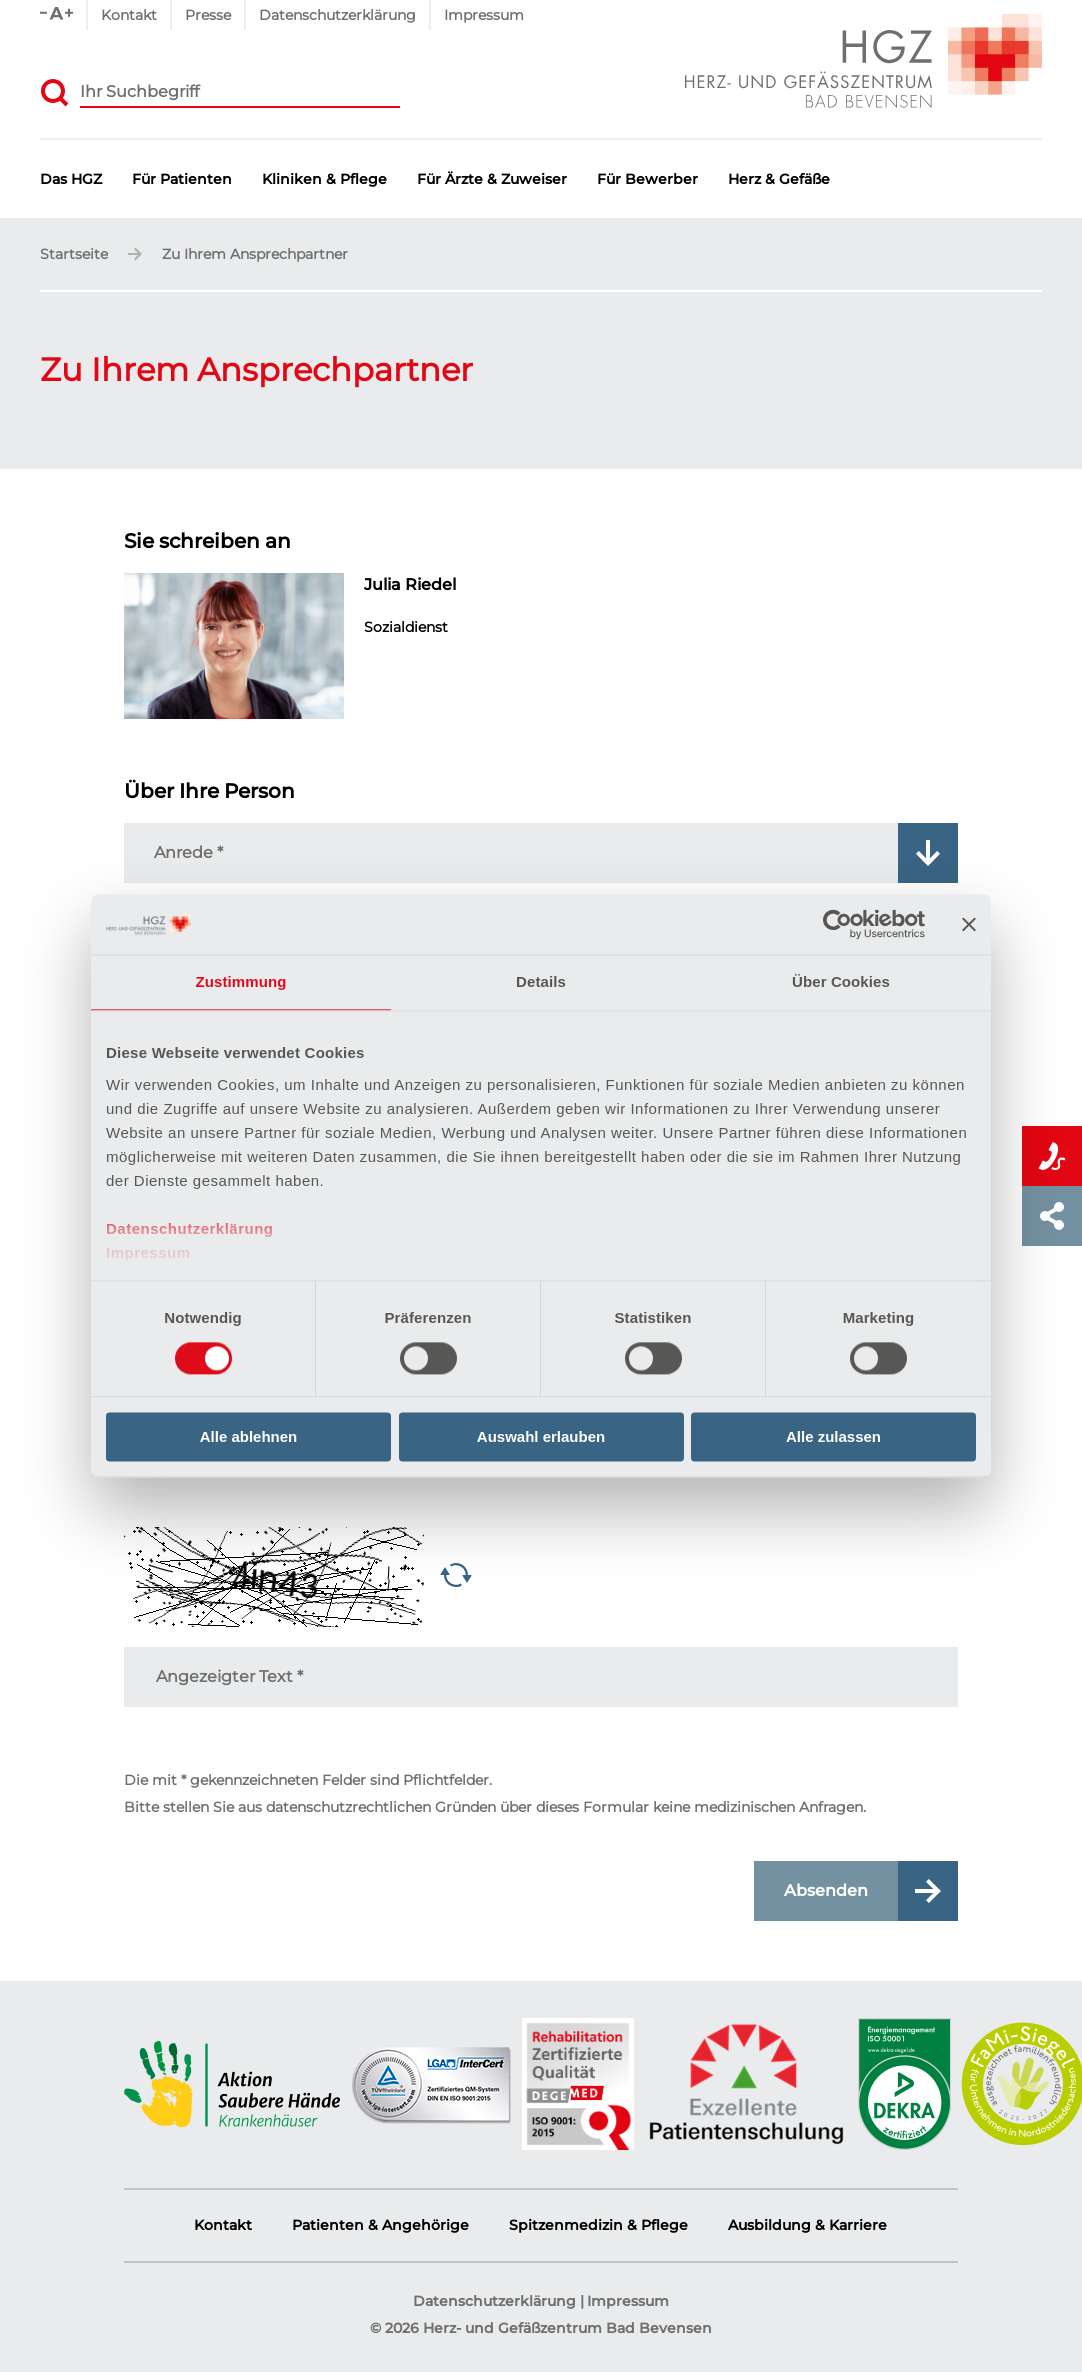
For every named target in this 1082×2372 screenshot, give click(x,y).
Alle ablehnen (249, 1437)
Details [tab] (541, 981)
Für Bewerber (647, 180)
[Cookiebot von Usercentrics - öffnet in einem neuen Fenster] (837, 924)
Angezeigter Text (229, 1676)
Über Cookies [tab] (841, 981)
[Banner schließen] (969, 924)
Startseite (74, 255)
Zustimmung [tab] (241, 981)
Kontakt (129, 15)
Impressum (148, 1252)
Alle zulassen (833, 1437)
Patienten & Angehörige (380, 2225)
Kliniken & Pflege (324, 180)
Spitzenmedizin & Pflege (598, 2225)
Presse (208, 15)
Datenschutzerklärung (190, 1228)
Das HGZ (71, 180)
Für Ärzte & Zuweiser (492, 180)
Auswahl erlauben (541, 1437)
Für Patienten (182, 180)
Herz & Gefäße (779, 180)
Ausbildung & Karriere (807, 2225)
